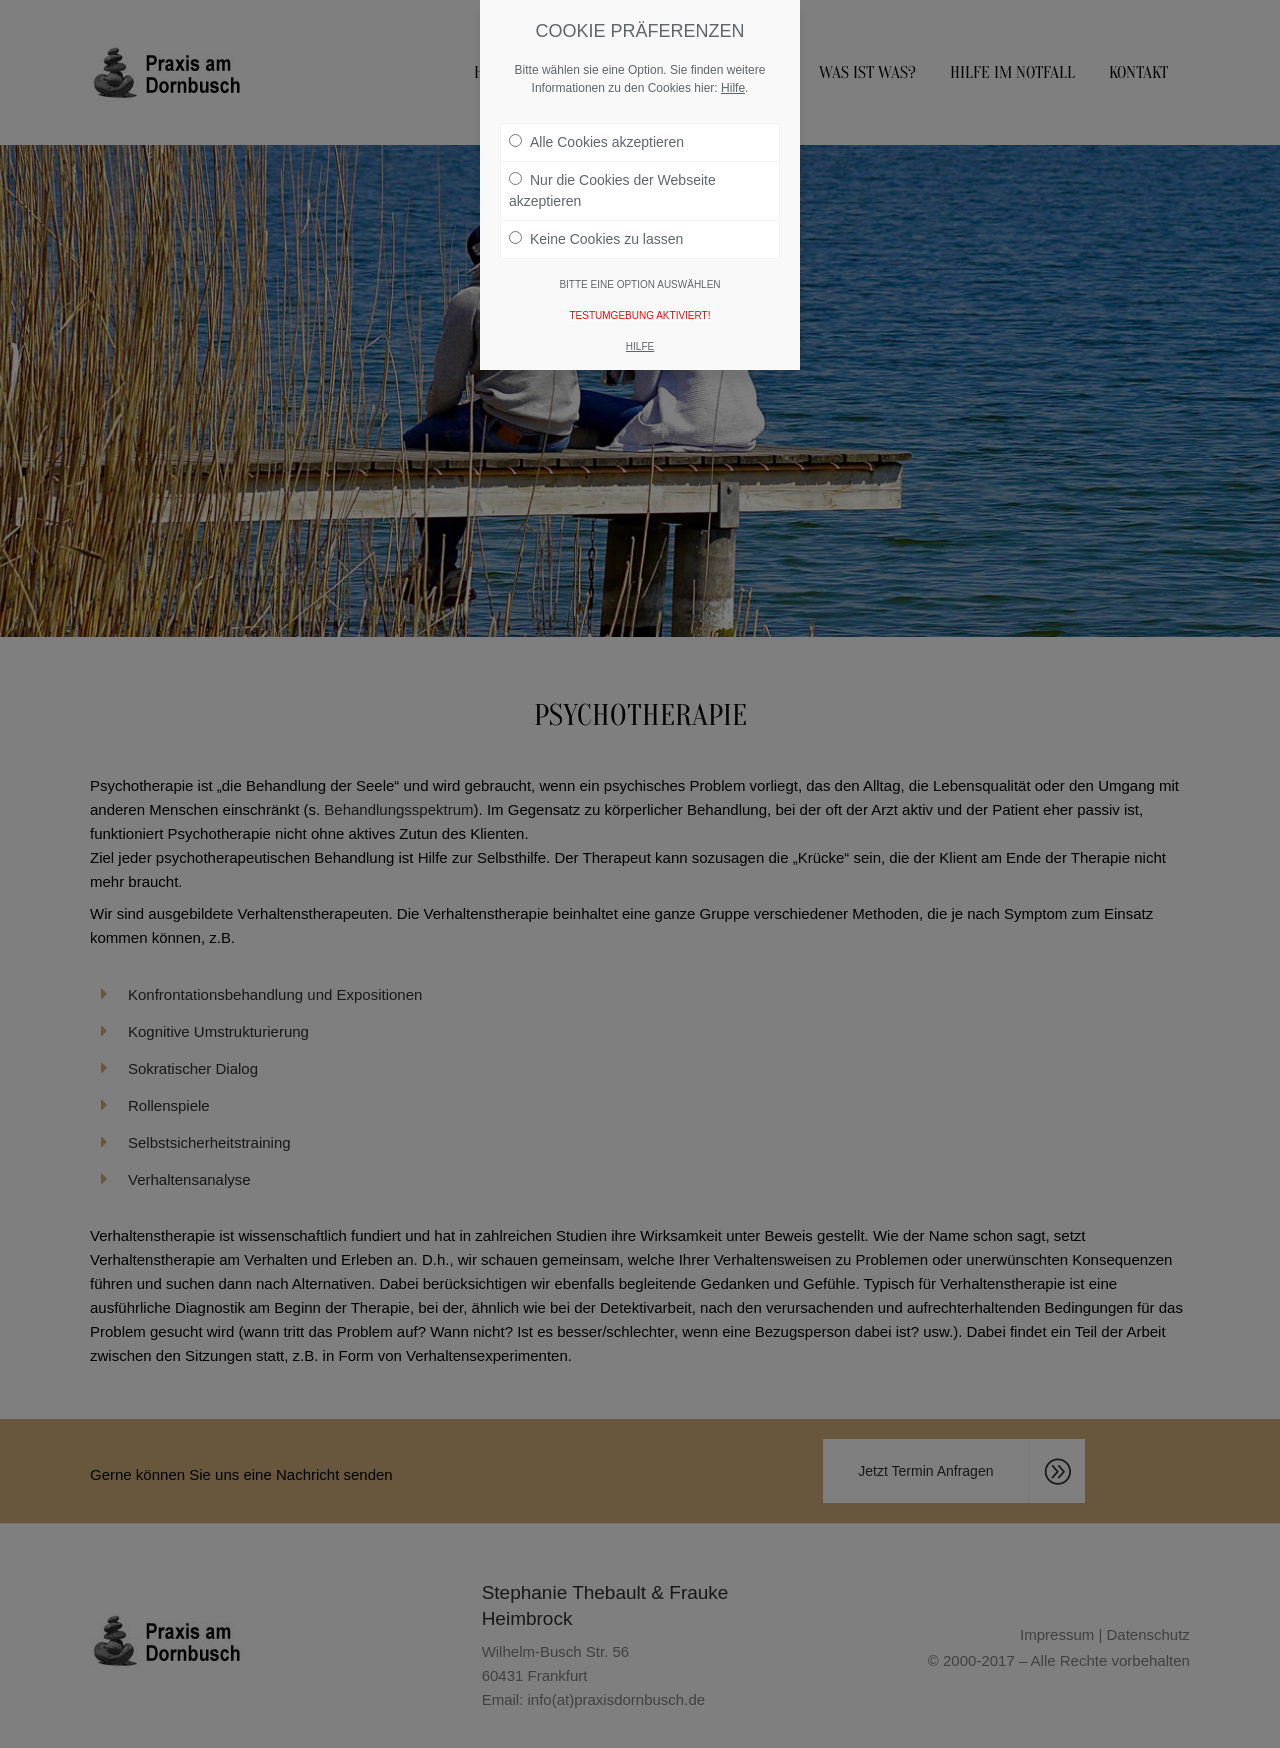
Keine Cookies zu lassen (596, 223)
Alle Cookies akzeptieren (596, 126)
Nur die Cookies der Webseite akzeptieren (612, 174)
